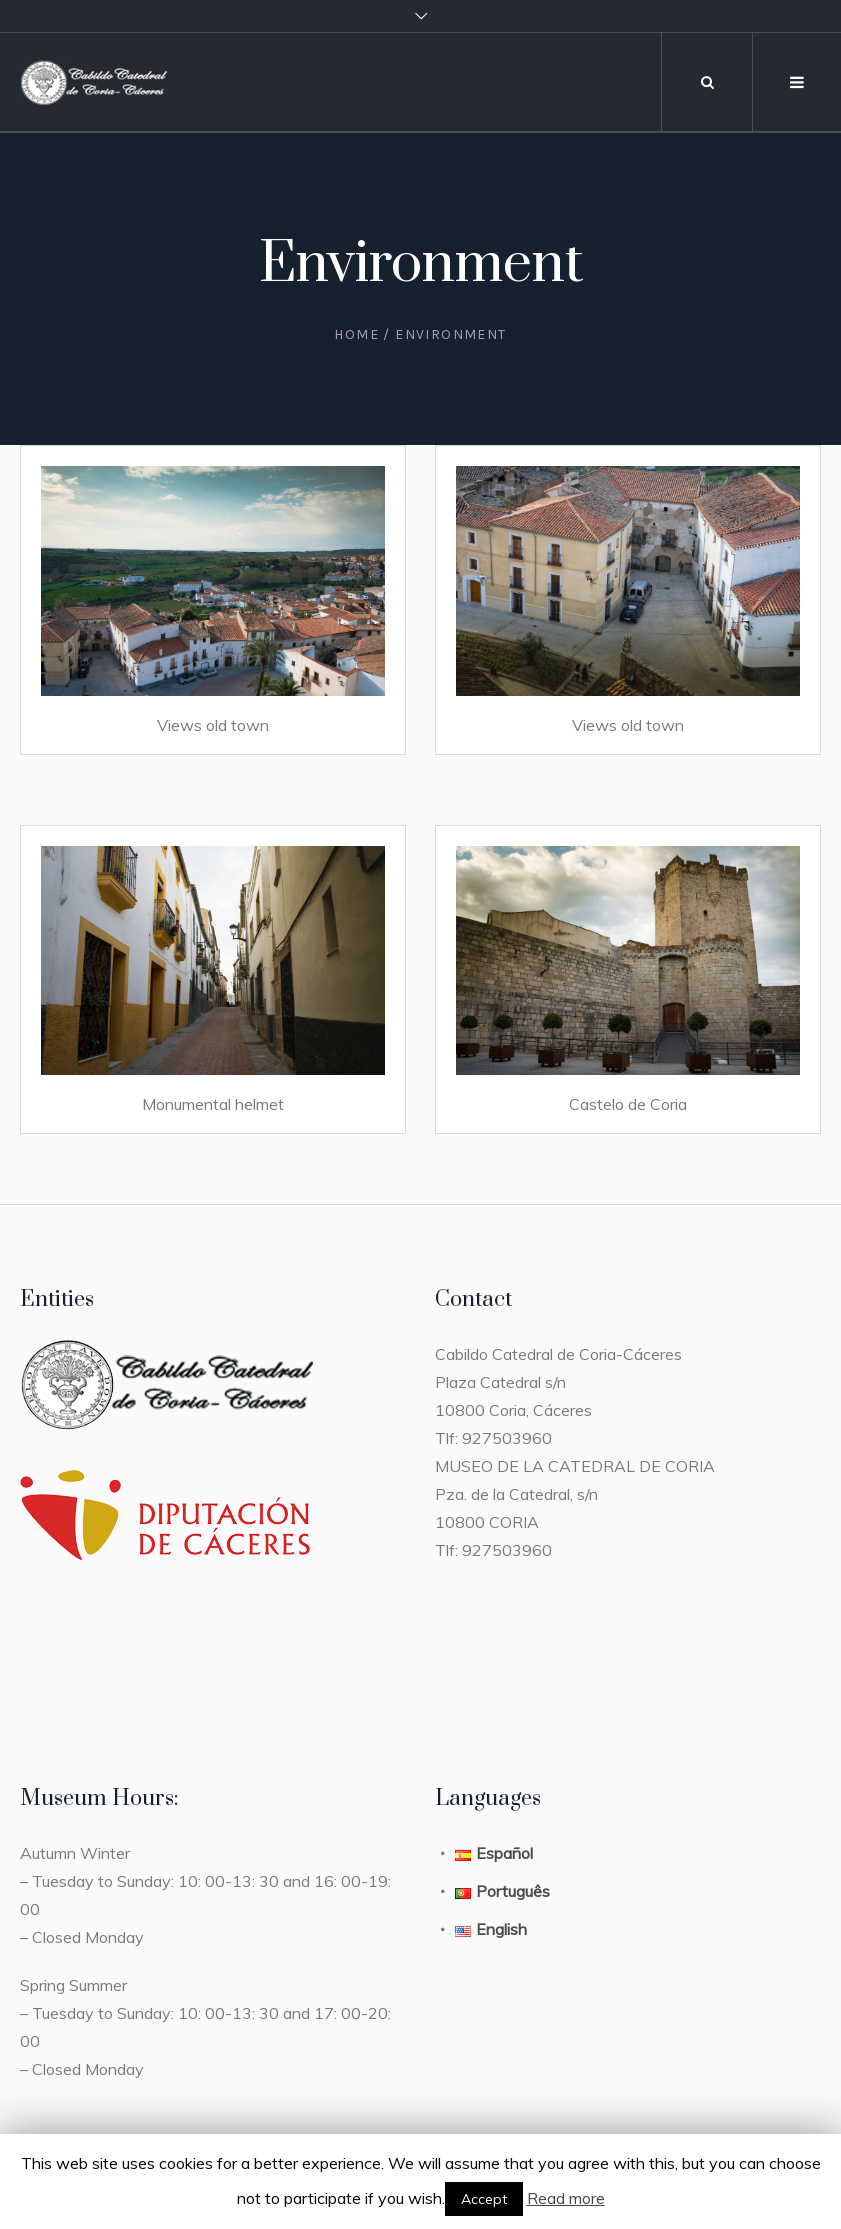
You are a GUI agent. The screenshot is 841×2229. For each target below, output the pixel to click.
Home (356, 334)
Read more (566, 2198)
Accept (484, 2199)
